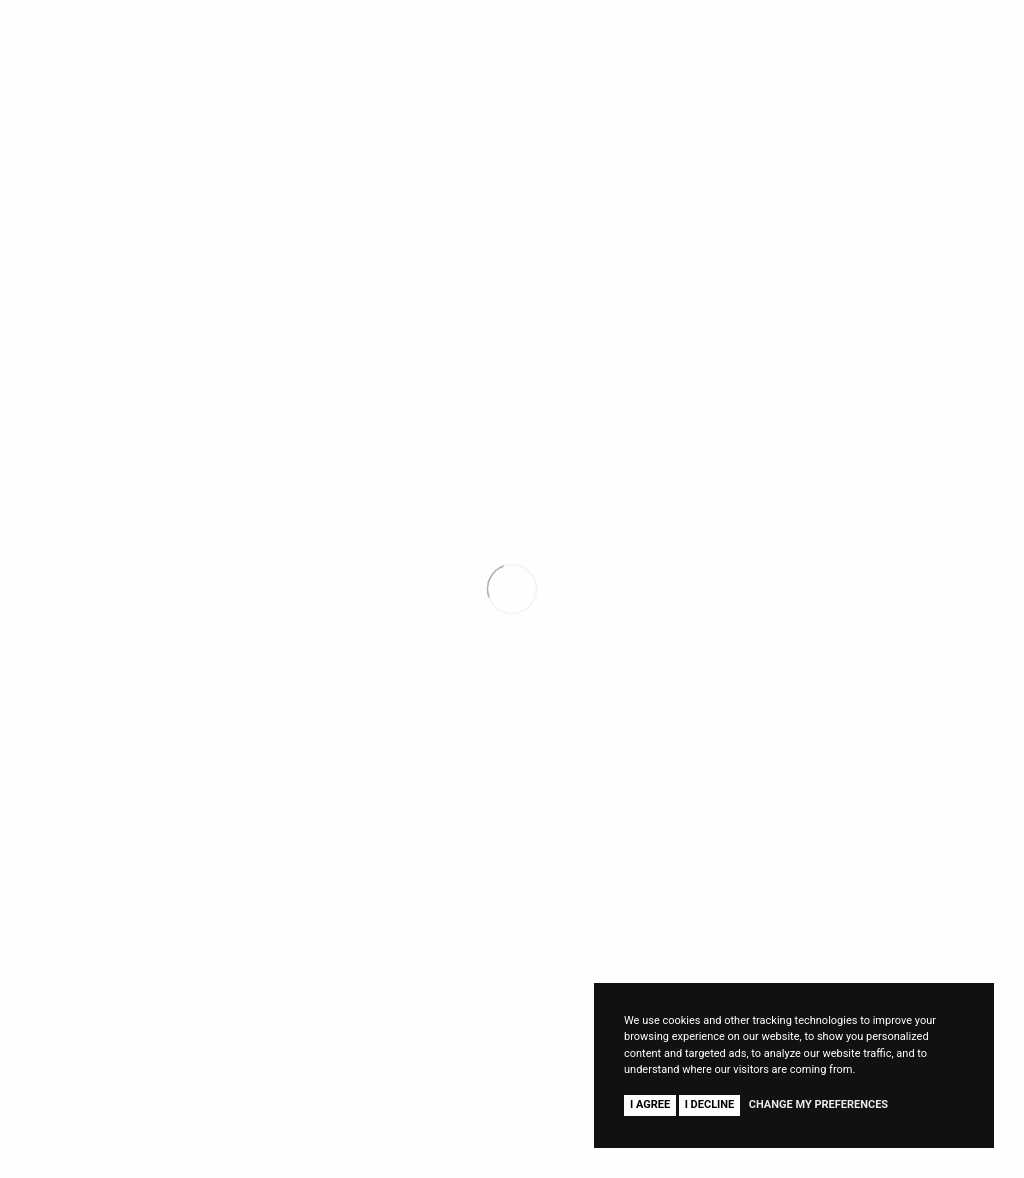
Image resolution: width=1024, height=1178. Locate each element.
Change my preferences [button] (818, 1104)
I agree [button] (650, 1104)
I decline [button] (710, 1104)
